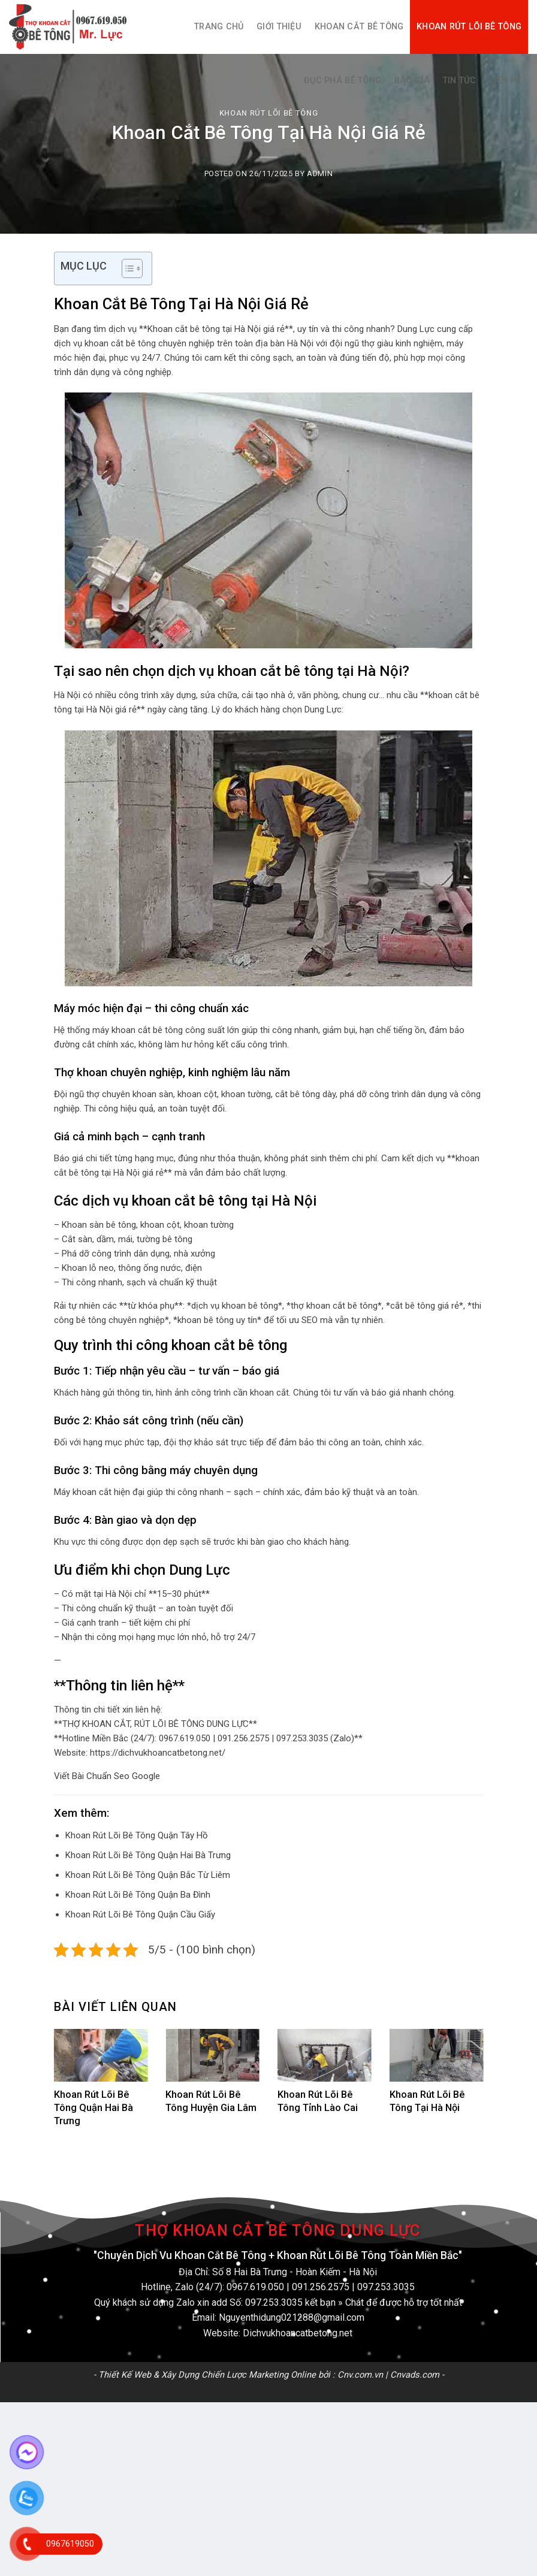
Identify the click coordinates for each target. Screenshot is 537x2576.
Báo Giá (412, 81)
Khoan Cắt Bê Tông (359, 27)
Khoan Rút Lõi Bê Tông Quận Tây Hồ (136, 1835)
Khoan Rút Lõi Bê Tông (469, 27)
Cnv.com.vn (360, 2374)
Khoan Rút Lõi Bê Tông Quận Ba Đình (137, 1894)
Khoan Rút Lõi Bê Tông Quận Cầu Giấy (140, 1914)
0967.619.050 (255, 2287)
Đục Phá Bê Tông (342, 81)
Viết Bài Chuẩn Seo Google (107, 1776)
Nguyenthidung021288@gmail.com (291, 2317)
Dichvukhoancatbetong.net (297, 2333)
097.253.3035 (386, 2287)
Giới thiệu (279, 27)
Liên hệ (505, 81)
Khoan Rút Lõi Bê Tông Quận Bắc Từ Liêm (147, 1875)
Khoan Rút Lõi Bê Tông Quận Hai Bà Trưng (148, 1855)
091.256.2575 (320, 2287)
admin (320, 173)
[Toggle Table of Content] (126, 268)
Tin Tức (459, 81)
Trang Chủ (219, 27)
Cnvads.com (414, 2374)
